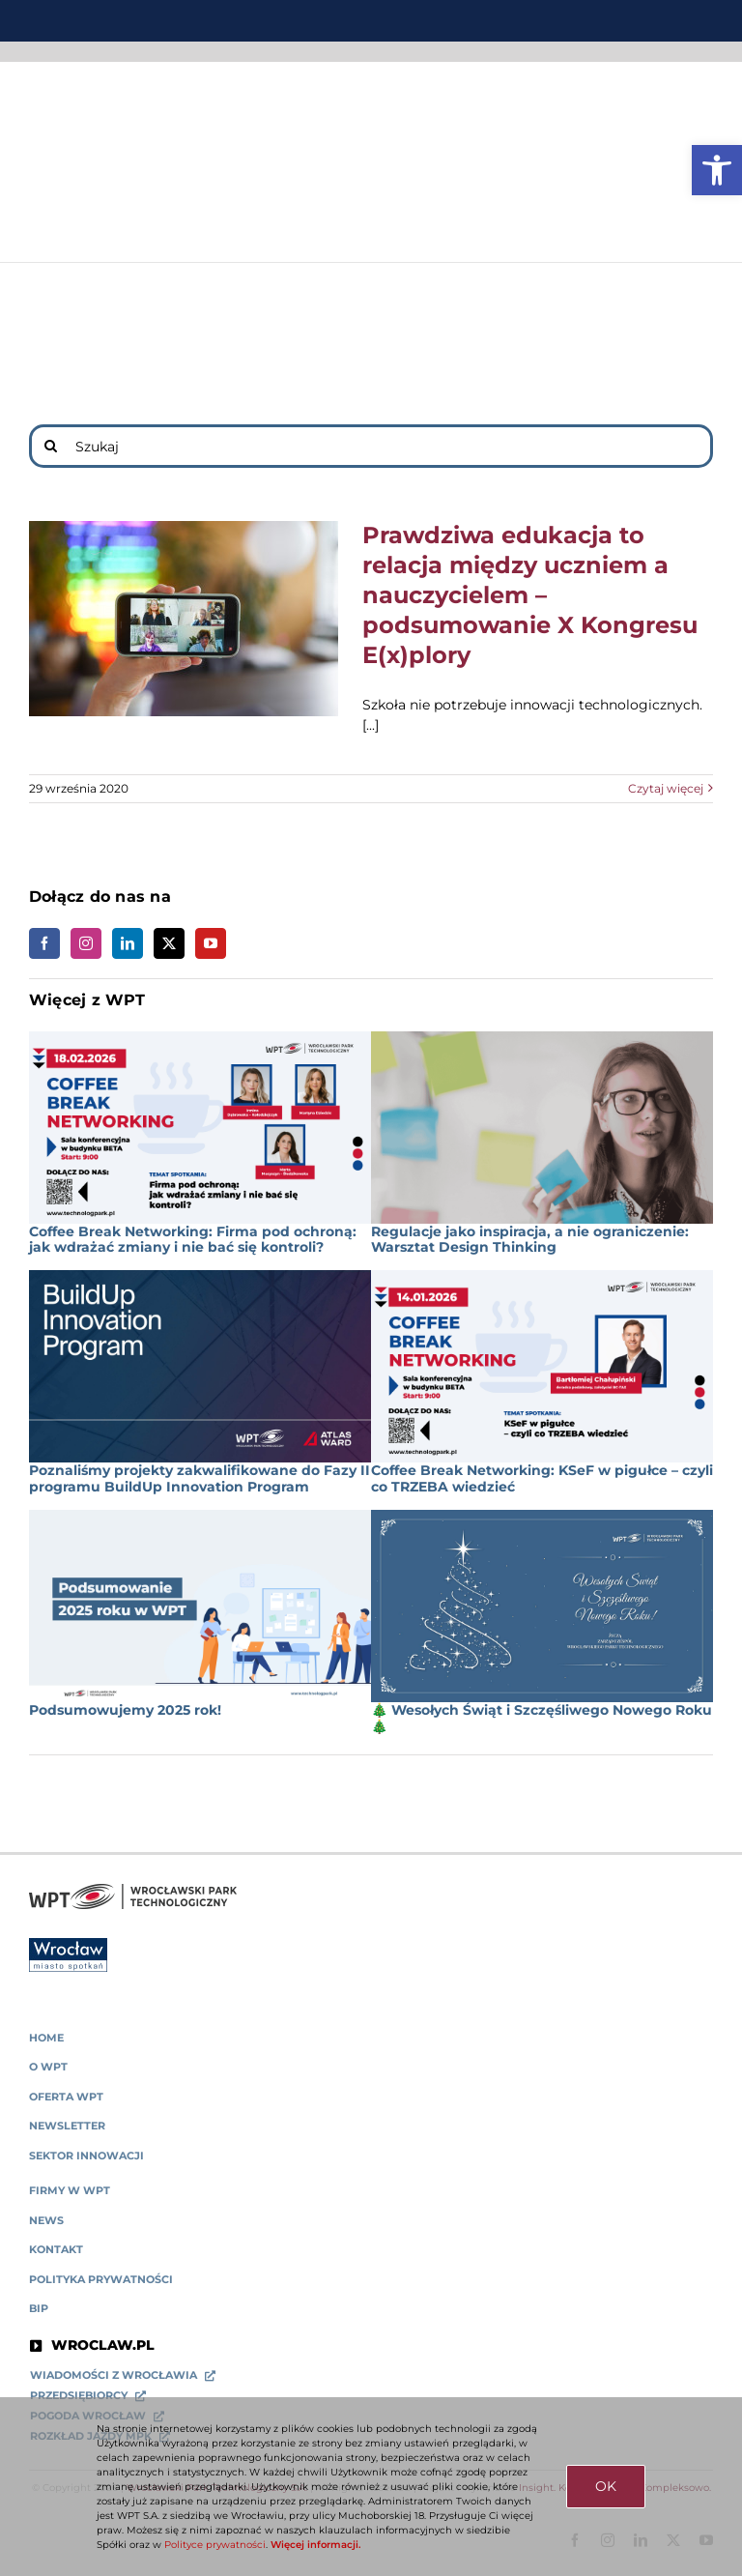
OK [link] (605, 2486)
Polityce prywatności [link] (215, 2544)
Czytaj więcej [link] (665, 788)
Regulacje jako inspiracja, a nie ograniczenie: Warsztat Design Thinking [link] (530, 1240)
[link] (717, 170)
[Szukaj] (371, 446)
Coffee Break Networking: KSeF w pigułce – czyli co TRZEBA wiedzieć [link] (542, 1478)
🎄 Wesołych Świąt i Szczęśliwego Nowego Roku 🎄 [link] (541, 1718)
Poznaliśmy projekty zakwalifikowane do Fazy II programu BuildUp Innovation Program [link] (199, 1478)
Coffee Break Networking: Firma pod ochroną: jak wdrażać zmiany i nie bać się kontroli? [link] (193, 1240)
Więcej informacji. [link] (315, 2544)
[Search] (50, 446)
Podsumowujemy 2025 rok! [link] (125, 1710)
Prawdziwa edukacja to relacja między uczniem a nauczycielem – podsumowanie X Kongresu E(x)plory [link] (530, 595)
